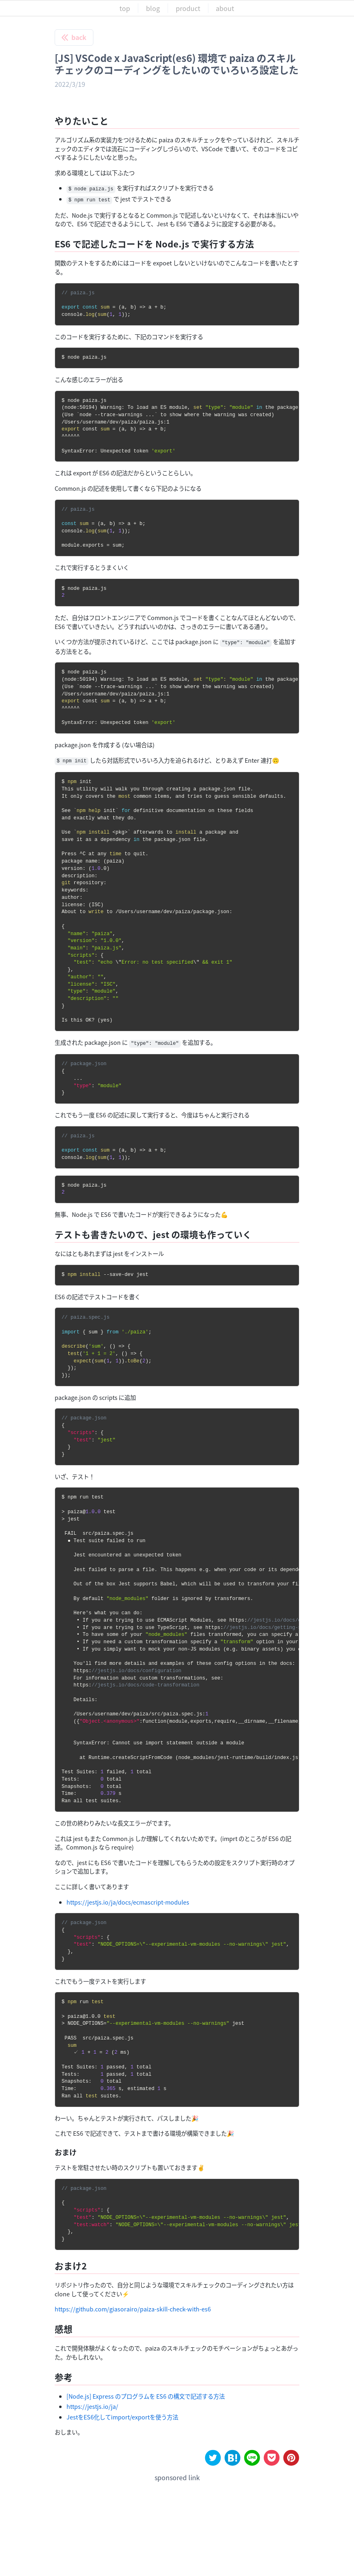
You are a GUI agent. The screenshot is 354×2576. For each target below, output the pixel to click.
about (225, 8)
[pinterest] (291, 2458)
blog (153, 8)
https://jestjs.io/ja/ (92, 2406)
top (124, 8)
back (74, 37)
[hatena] (232, 2458)
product (188, 8)
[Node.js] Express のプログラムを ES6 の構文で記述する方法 (145, 2396)
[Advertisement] (177, 2516)
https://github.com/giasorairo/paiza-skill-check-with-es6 (133, 2308)
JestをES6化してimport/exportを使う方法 (122, 2417)
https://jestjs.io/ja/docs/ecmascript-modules (127, 1902)
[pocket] (271, 2458)
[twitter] (213, 2458)
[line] (252, 2458)
